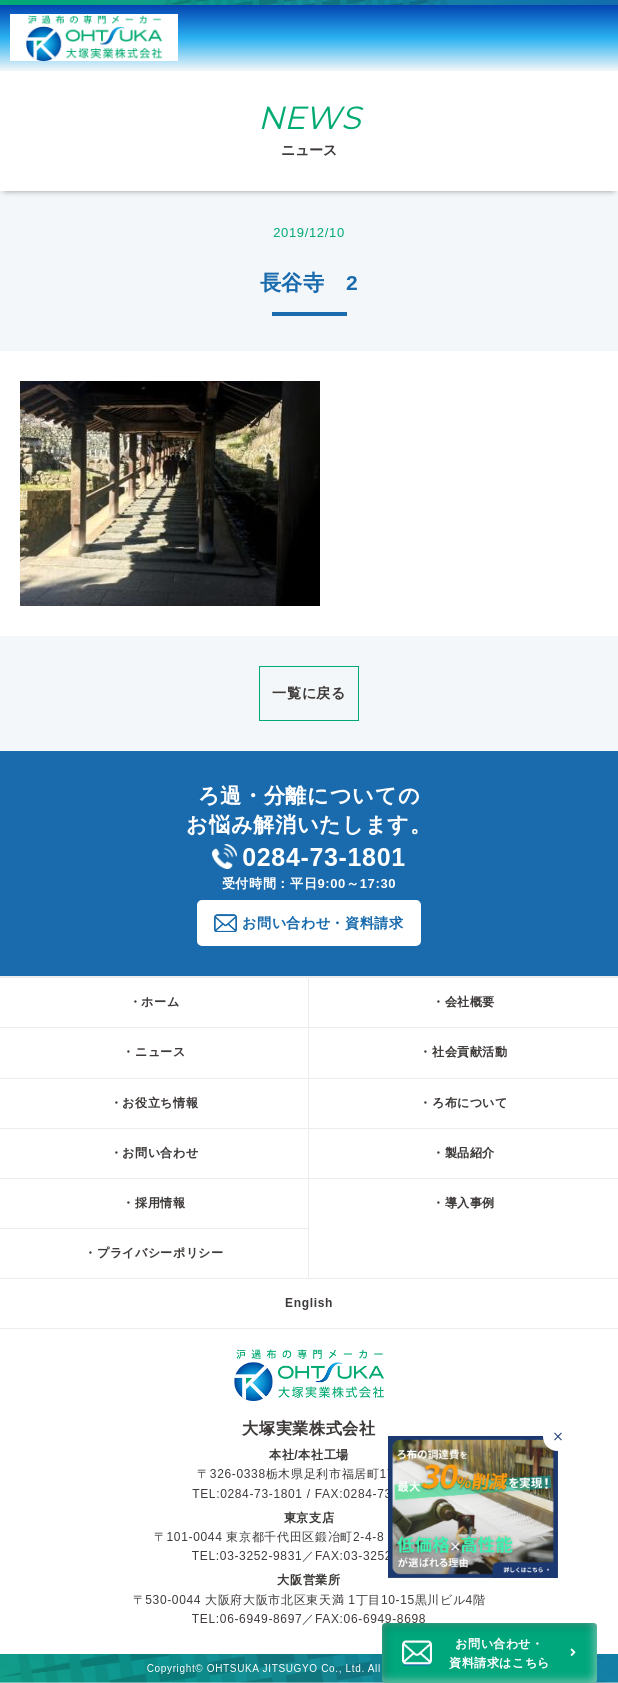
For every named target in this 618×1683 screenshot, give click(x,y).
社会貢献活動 (470, 1052)
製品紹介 (470, 1153)
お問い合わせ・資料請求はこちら (499, 1653)
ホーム (160, 1002)
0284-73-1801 (309, 857)
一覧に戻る (308, 693)
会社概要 (470, 1002)
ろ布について (470, 1103)
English (309, 1303)
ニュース (160, 1052)
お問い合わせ (160, 1153)
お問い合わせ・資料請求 (322, 923)
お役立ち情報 (160, 1103)
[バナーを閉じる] (557, 1436)
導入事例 (470, 1203)
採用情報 (160, 1203)
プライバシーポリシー (160, 1253)
